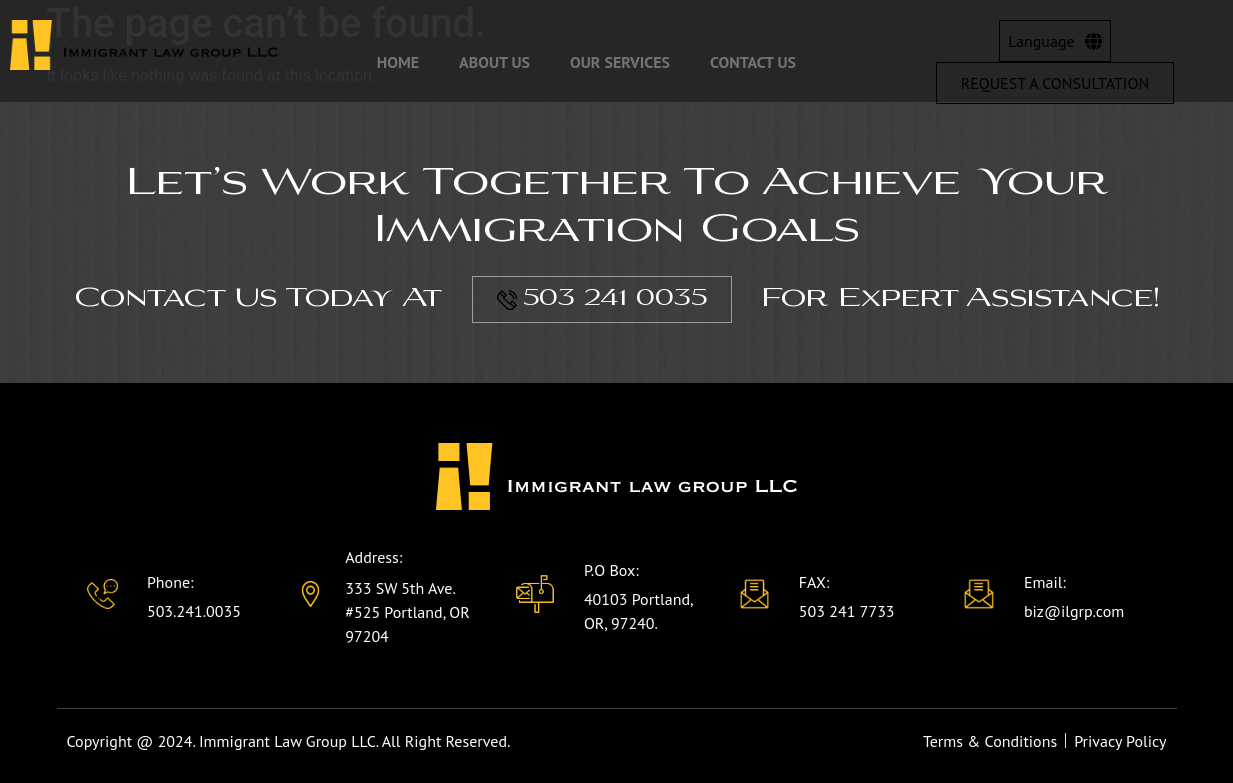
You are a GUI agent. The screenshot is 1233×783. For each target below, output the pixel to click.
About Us (494, 62)
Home (398, 62)
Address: (373, 557)
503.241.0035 (194, 611)
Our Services (620, 62)
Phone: (170, 582)
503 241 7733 (847, 611)
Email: (1045, 582)
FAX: (814, 582)
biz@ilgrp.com (1074, 611)
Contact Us (753, 62)
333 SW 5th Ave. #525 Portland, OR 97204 (407, 612)
